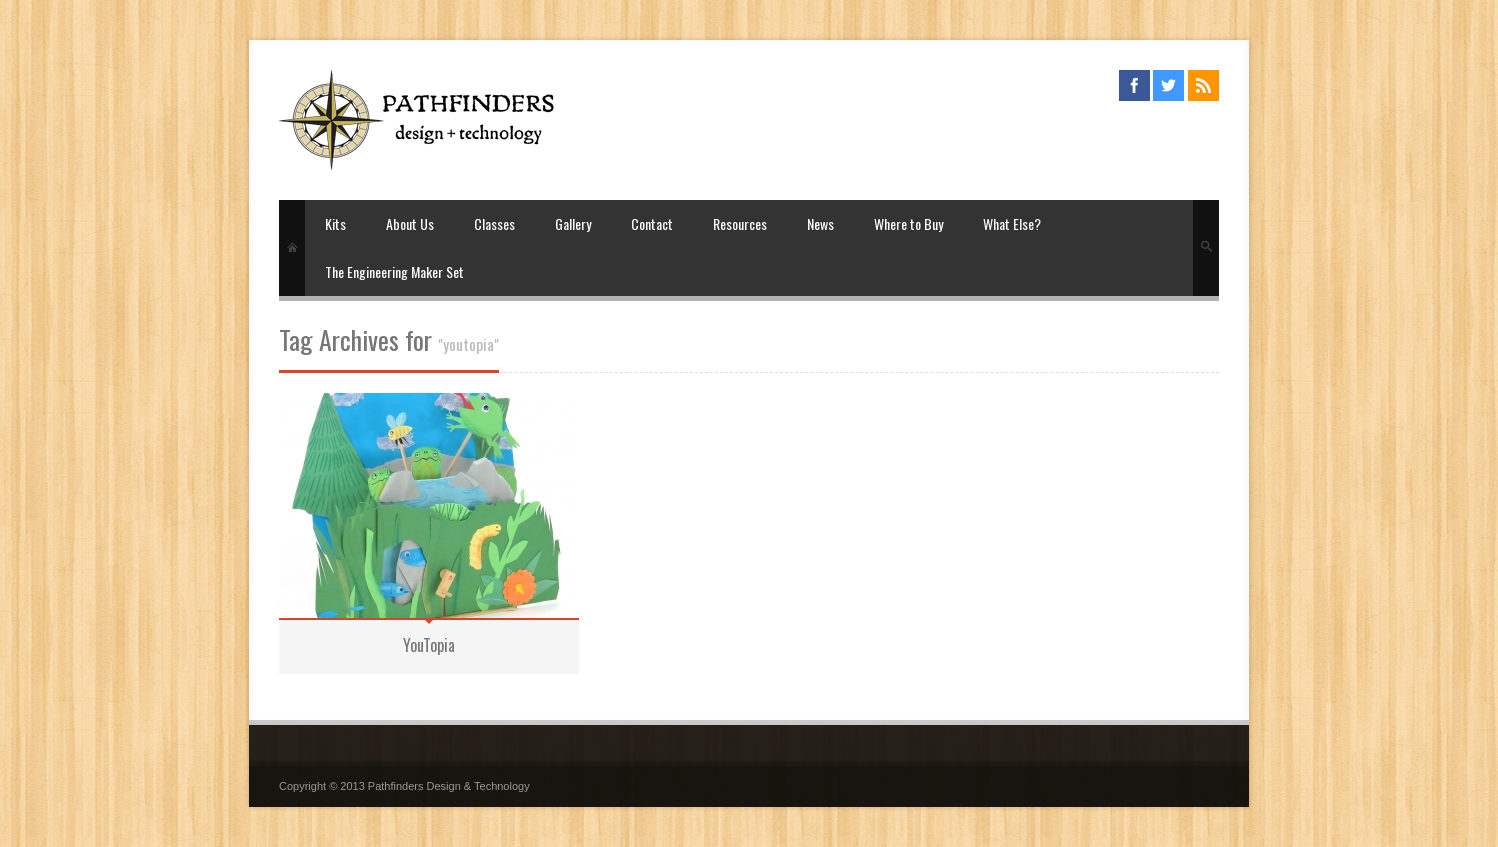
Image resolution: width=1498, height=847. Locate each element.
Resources (740, 223)
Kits (335, 223)
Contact (652, 223)
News (820, 223)
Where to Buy (908, 223)
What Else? (1012, 223)
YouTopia (429, 645)
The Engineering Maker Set (394, 271)
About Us (410, 223)
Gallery (573, 223)
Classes (494, 223)
